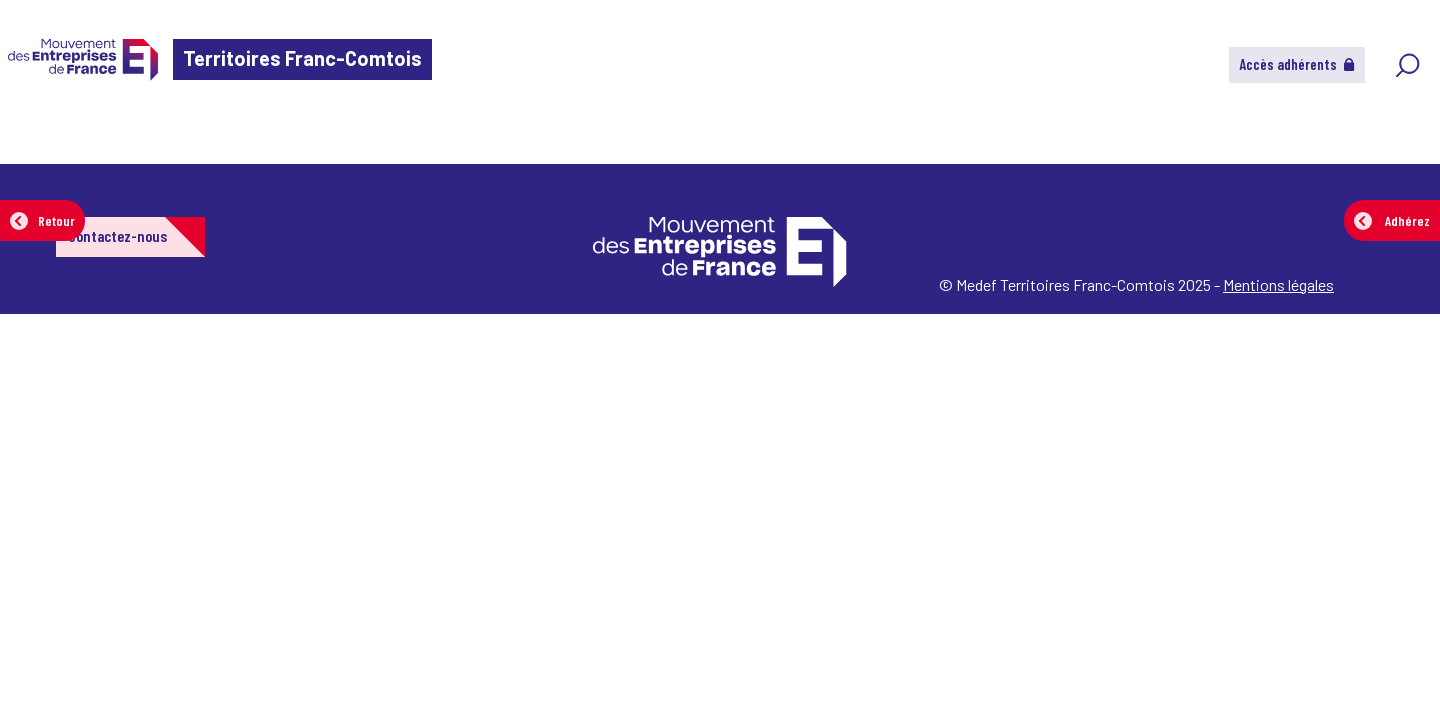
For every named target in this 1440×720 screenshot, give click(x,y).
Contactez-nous (117, 235)
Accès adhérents (1297, 64)
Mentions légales (1278, 284)
